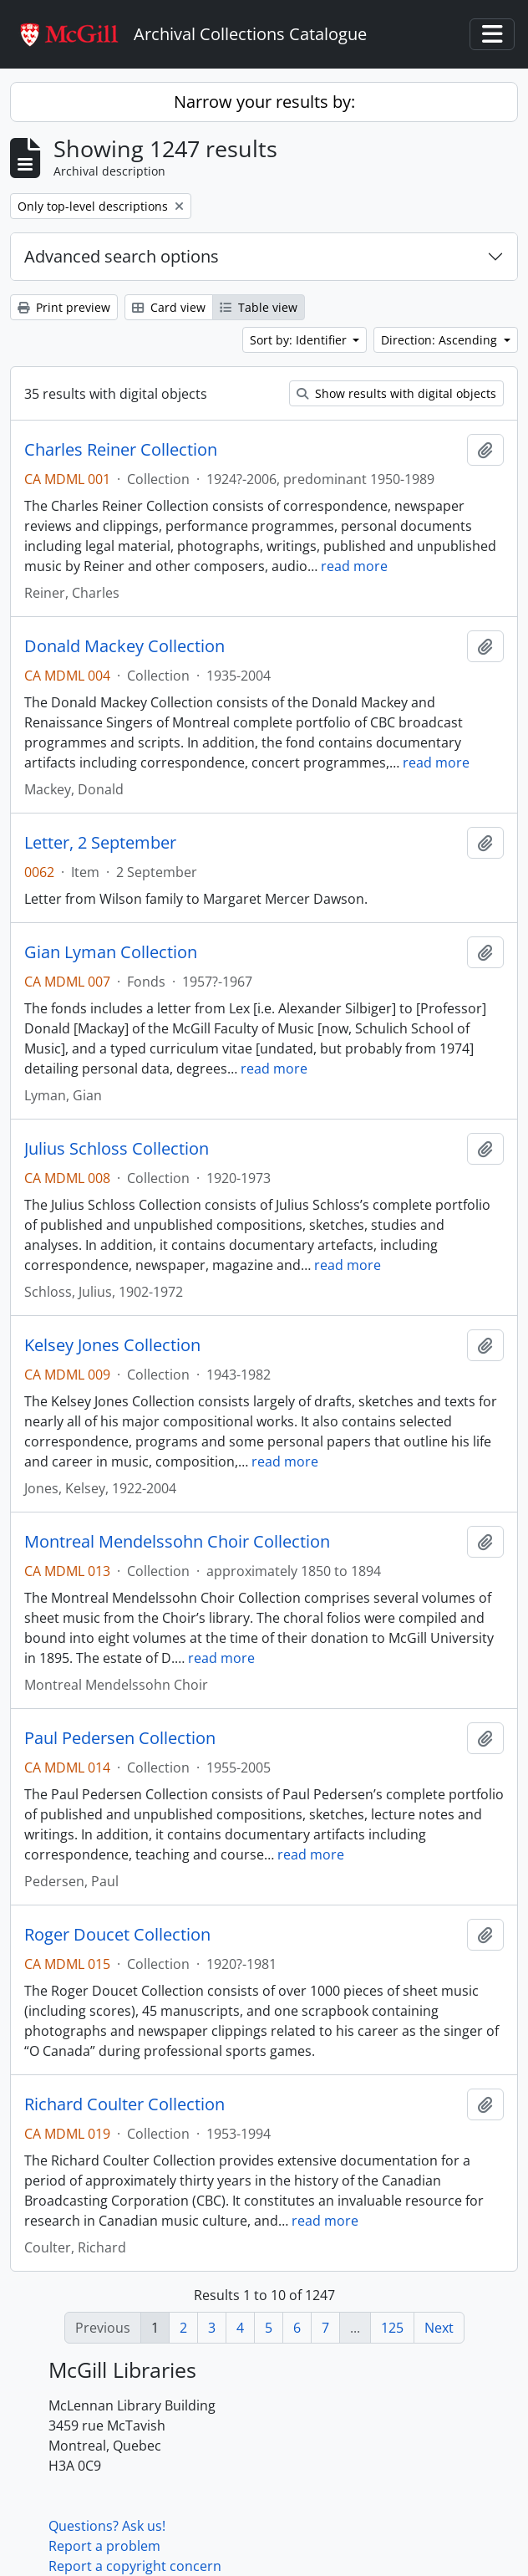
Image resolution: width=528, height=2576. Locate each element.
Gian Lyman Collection (110, 952)
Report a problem (104, 2546)
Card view (169, 307)
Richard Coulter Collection (124, 2104)
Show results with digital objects (396, 393)
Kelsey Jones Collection (112, 1345)
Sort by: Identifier (300, 340)
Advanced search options (121, 256)
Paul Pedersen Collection (120, 1738)
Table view (258, 307)
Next (439, 2327)
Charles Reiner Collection (120, 450)
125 (392, 2327)
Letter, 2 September (100, 843)
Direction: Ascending (440, 340)
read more (354, 566)
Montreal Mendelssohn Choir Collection (177, 1542)
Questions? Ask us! (106, 2526)
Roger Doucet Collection (117, 1935)
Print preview (64, 307)
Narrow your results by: (264, 101)
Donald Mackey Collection (124, 646)
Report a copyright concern (134, 2566)
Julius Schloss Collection (116, 1149)
